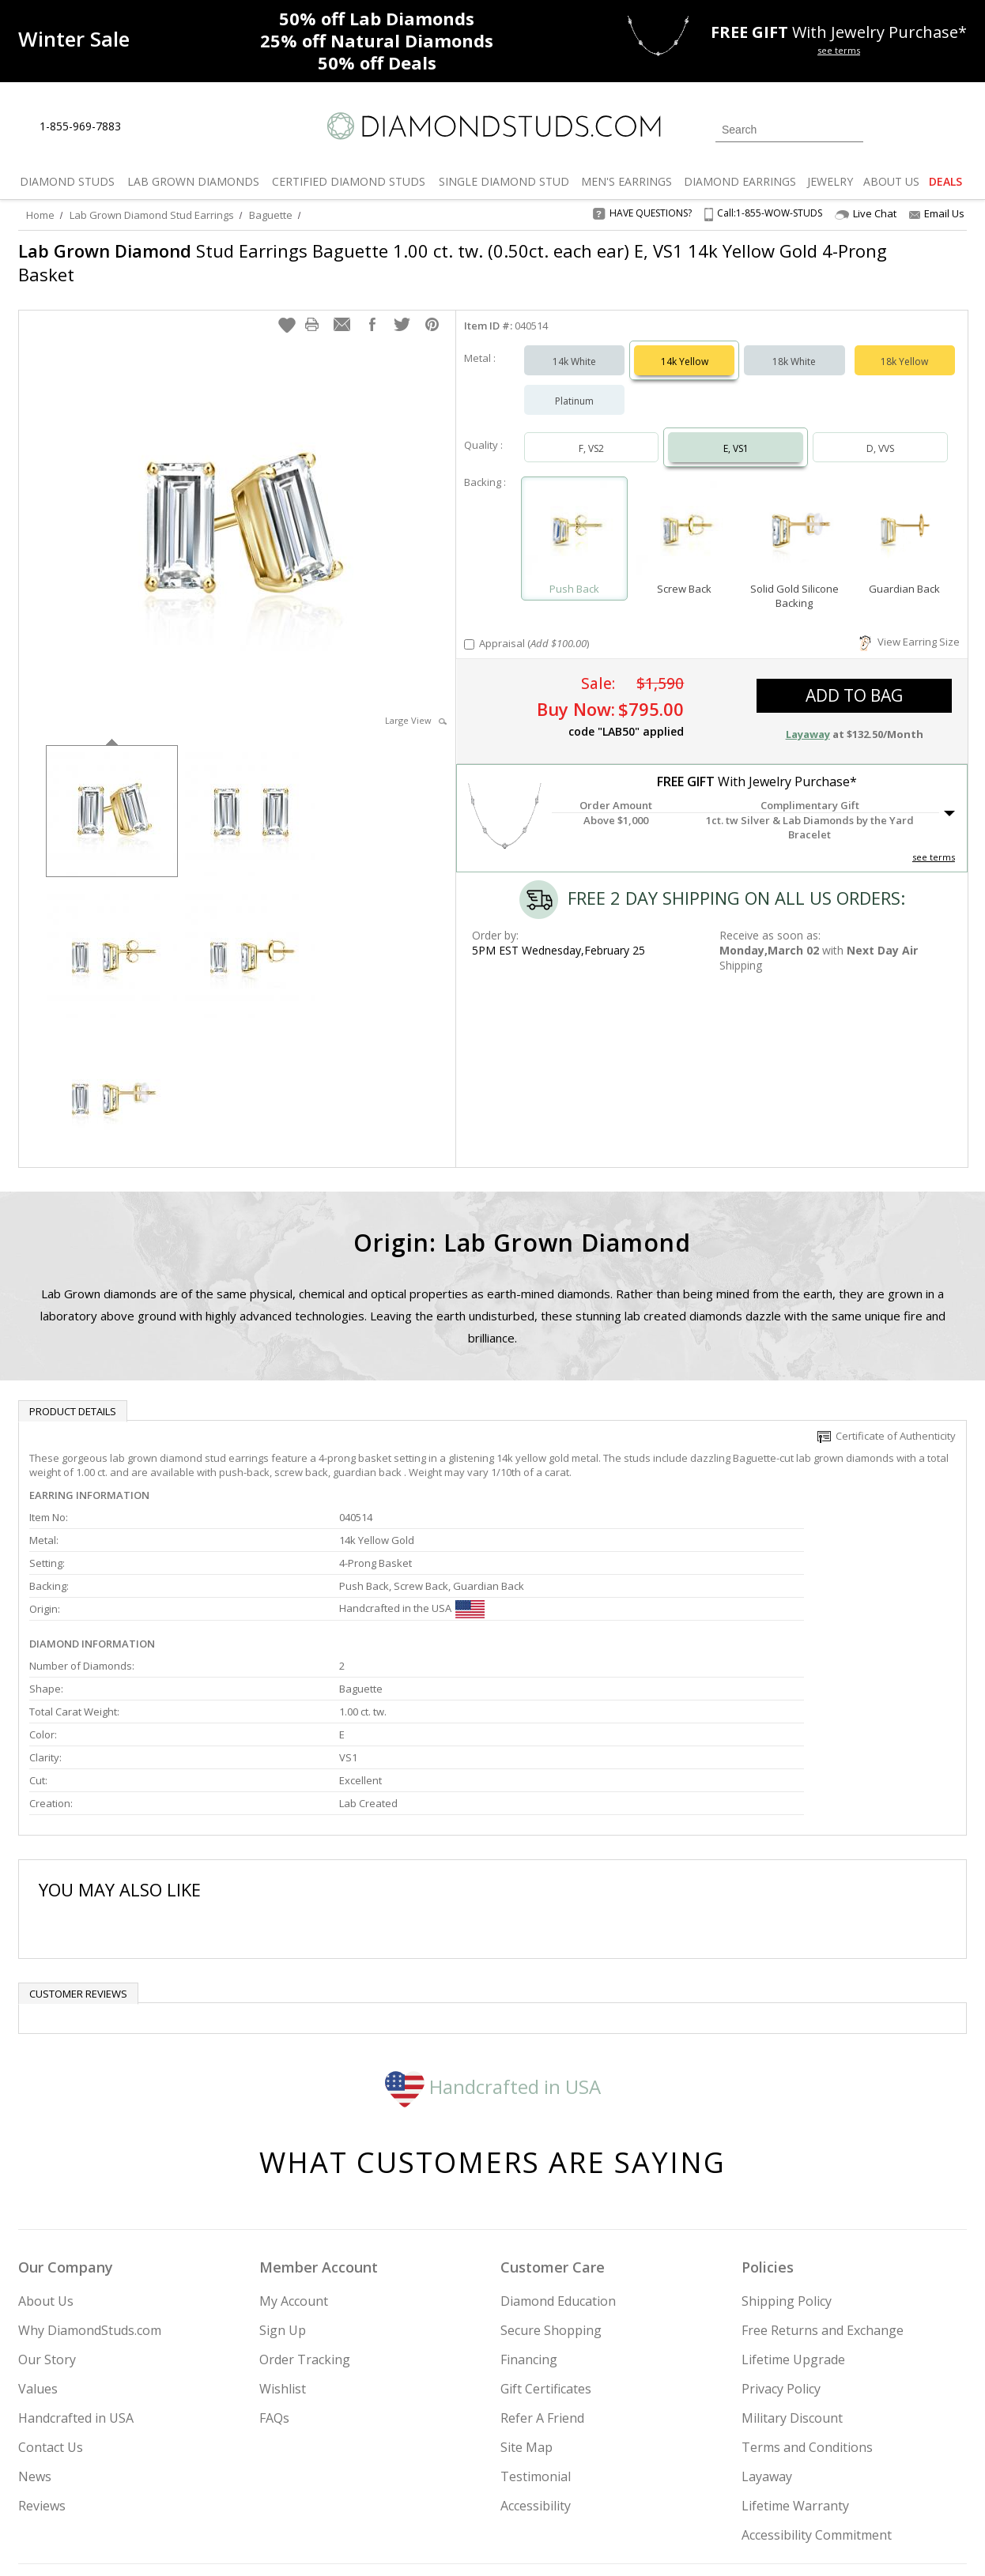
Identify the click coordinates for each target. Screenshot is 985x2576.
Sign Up (282, 2177)
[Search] (789, 129)
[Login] (884, 128)
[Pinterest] (814, 2483)
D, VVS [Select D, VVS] (880, 432)
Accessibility (535, 2352)
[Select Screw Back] (684, 515)
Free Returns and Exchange (823, 2177)
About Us (46, 2147)
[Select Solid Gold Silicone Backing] (794, 515)
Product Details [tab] (72, 1395)
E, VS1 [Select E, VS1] (736, 432)
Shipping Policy (787, 2147)
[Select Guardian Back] (904, 515)
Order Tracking (304, 2206)
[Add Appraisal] (469, 628)
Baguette (270, 215)
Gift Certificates (545, 2235)
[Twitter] (742, 2483)
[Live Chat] (147, 127)
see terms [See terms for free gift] (838, 50)
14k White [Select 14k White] (574, 345)
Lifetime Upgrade (793, 2206)
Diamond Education (558, 2147)
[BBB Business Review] (371, 2541)
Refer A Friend (542, 2264)
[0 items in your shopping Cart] (956, 128)
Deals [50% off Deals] (377, 62)
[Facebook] (779, 2483)
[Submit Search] (851, 129)
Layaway (767, 2323)
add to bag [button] (854, 679)
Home (40, 215)
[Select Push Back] (574, 515)
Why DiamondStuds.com (89, 2177)
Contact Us (50, 2294)
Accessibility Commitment (817, 2381)
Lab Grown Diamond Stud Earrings (152, 215)
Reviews (42, 2352)
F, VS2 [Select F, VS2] (591, 432)
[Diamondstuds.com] (493, 126)
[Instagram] (700, 2483)
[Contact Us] (183, 127)
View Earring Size (909, 626)
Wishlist (282, 2235)
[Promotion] (74, 39)
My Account (293, 2147)
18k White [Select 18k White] (794, 345)
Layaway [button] (808, 718)
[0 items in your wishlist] (919, 128)
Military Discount (792, 2264)
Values (38, 2235)
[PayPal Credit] (618, 2541)
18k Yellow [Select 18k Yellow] (904, 345)
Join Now (556, 2478)
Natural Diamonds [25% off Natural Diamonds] (376, 40)
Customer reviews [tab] (78, 1840)
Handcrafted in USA (493, 1933)
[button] (287, 309)
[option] (112, 793)
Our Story (47, 2206)
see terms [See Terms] (933, 841)
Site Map (526, 2294)
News (34, 2323)
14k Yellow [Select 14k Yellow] (684, 345)
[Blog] (856, 2483)
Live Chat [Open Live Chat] (865, 214)
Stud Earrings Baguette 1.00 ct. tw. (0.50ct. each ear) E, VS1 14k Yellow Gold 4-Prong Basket (396, 262)
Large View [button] (416, 704)
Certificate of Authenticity (886, 1420)
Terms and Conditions (807, 2294)
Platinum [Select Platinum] (574, 385)
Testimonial (535, 2323)
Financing (528, 2206)
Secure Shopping (551, 2177)
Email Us (936, 213)
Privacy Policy (781, 2235)
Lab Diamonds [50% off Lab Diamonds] (376, 18)
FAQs (274, 2264)
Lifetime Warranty (795, 2352)
